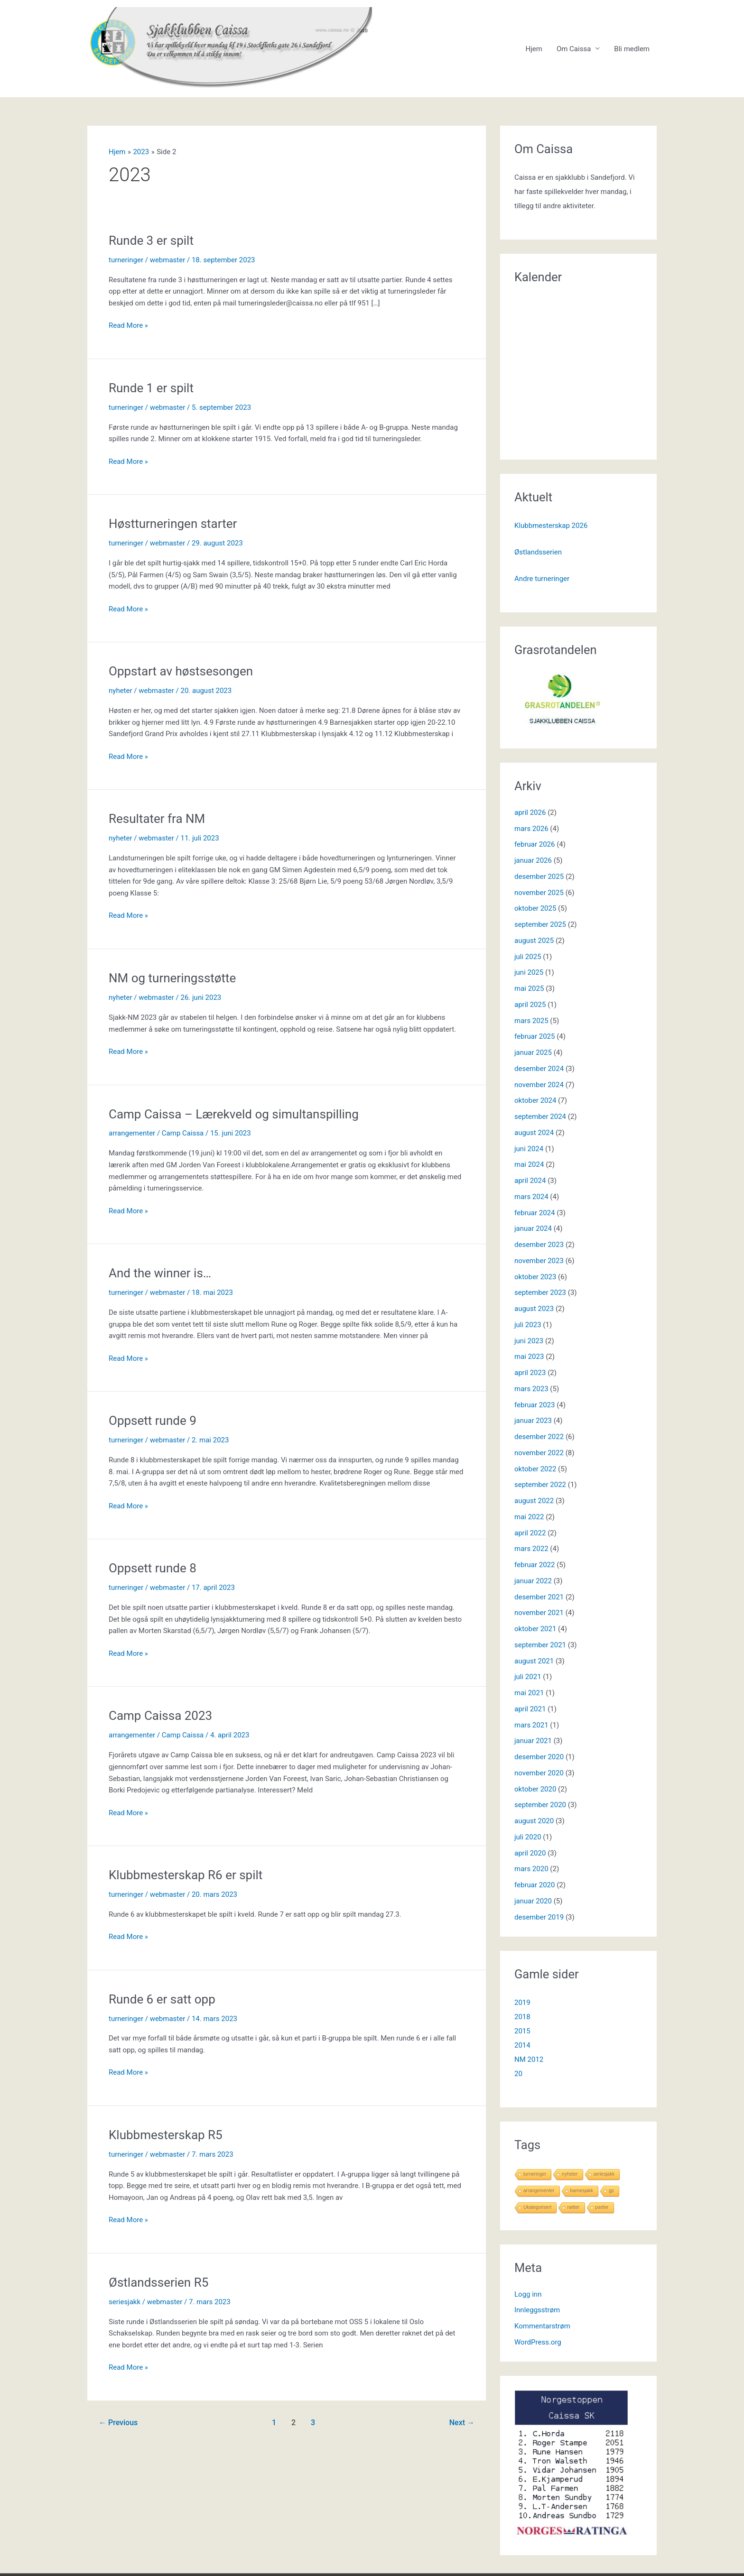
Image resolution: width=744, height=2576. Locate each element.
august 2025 (534, 940)
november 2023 (539, 1260)
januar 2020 (533, 1901)
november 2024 (539, 1084)
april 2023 (530, 1372)
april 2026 (530, 812)
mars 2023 (531, 1389)
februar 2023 (534, 1405)
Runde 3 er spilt (151, 240)
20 (518, 2073)
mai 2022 (529, 1517)
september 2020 (540, 1804)
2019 (522, 2002)
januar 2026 (533, 860)
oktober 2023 (535, 1277)
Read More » (128, 326)
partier (602, 2207)
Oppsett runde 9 (152, 1420)
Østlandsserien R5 (158, 2282)
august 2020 (534, 1821)
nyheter (120, 690)
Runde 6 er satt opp (162, 1999)
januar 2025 (533, 1052)
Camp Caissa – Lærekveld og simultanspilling (234, 1114)
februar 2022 (534, 1564)
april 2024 (530, 1180)
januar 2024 (533, 1228)
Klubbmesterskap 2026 (550, 525)
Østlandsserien (538, 552)
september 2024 (540, 1116)
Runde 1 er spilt (151, 388)
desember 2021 (539, 1597)
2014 (522, 2045)
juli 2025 (527, 956)
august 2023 (534, 1308)
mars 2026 (531, 828)
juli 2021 (527, 1676)
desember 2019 (539, 1917)
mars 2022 (531, 1548)
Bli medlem (632, 49)
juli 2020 (527, 1837)
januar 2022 (533, 1581)
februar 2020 (534, 1885)
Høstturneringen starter (173, 524)
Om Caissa (574, 49)
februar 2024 (534, 1213)
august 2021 (534, 1661)
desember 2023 (539, 1244)
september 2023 (540, 1292)
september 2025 (540, 924)
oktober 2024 (535, 1100)
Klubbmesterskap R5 (166, 2135)
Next (461, 2422)
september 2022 (540, 1484)
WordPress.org (537, 2342)
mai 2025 (529, 988)
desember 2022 (539, 1436)
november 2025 (539, 892)
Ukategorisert (537, 2207)
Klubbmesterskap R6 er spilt (185, 1875)
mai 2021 (529, 1693)
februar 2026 (534, 844)
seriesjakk (124, 2302)
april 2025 (530, 1004)
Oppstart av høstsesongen (181, 671)
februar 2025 (534, 1036)
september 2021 (540, 1645)
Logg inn (527, 2294)
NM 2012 (528, 2059)
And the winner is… (160, 1273)
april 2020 (530, 1853)
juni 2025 (528, 972)
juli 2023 (527, 1324)
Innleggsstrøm (537, 2310)
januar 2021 (533, 1740)
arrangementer (132, 1133)
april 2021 (530, 1709)
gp (611, 2190)
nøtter (573, 2207)
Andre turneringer (541, 578)
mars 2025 (531, 1020)
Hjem (533, 49)
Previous (118, 2422)
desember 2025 (539, 876)
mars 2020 (531, 1869)
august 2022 (534, 1500)
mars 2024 (531, 1196)
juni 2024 (528, 1149)
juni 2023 (528, 1341)
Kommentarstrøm (542, 2326)
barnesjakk (581, 2190)
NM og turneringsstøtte (172, 978)
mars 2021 (531, 1725)
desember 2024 (539, 1068)
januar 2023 (533, 1420)
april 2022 (530, 1533)
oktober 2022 (535, 1469)
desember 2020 (539, 1757)
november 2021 (539, 1612)
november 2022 (539, 1453)
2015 (522, 2031)
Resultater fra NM (157, 819)
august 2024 (534, 1132)
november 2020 (539, 1773)
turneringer (126, 260)
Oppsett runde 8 (152, 1568)
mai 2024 (529, 1164)
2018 (522, 2017)
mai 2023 (529, 1356)
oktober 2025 (535, 908)
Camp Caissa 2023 (160, 1715)
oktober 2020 (535, 1789)
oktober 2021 (535, 1629)
